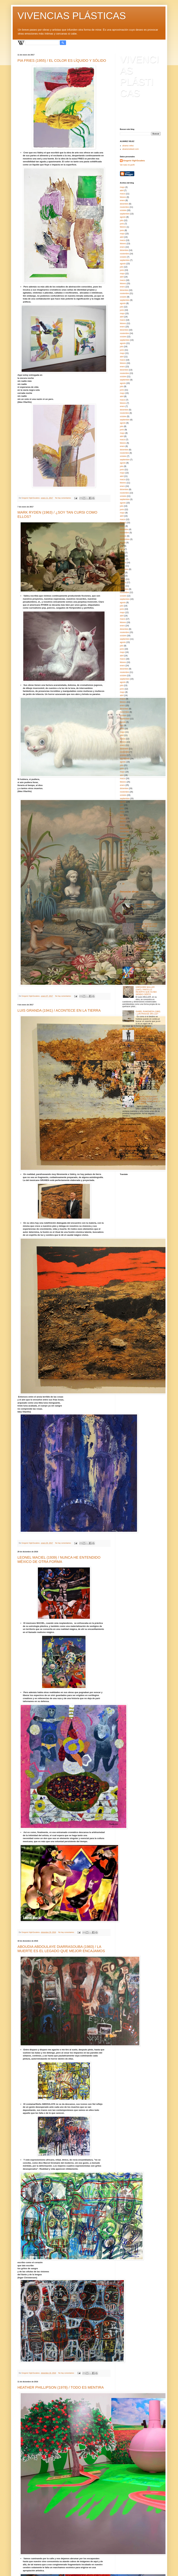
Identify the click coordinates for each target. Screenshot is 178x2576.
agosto (123, 217)
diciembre (124, 204)
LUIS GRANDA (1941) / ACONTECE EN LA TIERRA (59, 1010)
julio (121, 220)
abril (122, 190)
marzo (122, 194)
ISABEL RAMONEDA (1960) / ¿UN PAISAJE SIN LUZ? (148, 1012)
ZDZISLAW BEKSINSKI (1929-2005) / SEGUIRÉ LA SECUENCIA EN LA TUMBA (148, 1077)
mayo (122, 187)
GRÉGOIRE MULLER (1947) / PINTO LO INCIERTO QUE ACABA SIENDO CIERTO (146, 990)
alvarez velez (128, 146)
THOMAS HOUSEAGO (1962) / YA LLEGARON (146, 1032)
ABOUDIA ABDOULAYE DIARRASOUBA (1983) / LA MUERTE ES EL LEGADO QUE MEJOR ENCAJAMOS (61, 1949)
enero (122, 200)
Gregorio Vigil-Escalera (134, 161)
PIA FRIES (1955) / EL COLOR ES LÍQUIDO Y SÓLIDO (62, 60)
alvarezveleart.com (130, 149)
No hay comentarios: (63, 498)
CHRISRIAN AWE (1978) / (147, 968)
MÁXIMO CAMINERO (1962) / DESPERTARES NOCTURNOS (146, 948)
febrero (123, 197)
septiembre (125, 214)
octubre (123, 210)
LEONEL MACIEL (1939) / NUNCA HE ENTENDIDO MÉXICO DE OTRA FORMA (59, 1559)
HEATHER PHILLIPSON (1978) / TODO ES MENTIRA (61, 2387)
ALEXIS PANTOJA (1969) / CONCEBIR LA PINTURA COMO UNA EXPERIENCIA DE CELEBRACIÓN (148, 1056)
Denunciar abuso (129, 891)
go (123, 883)
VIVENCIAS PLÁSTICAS (72, 15)
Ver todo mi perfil (127, 165)
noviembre (124, 207)
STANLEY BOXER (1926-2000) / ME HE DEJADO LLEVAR (147, 926)
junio (122, 224)
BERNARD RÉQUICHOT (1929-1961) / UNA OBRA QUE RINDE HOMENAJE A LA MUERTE (147, 1100)
